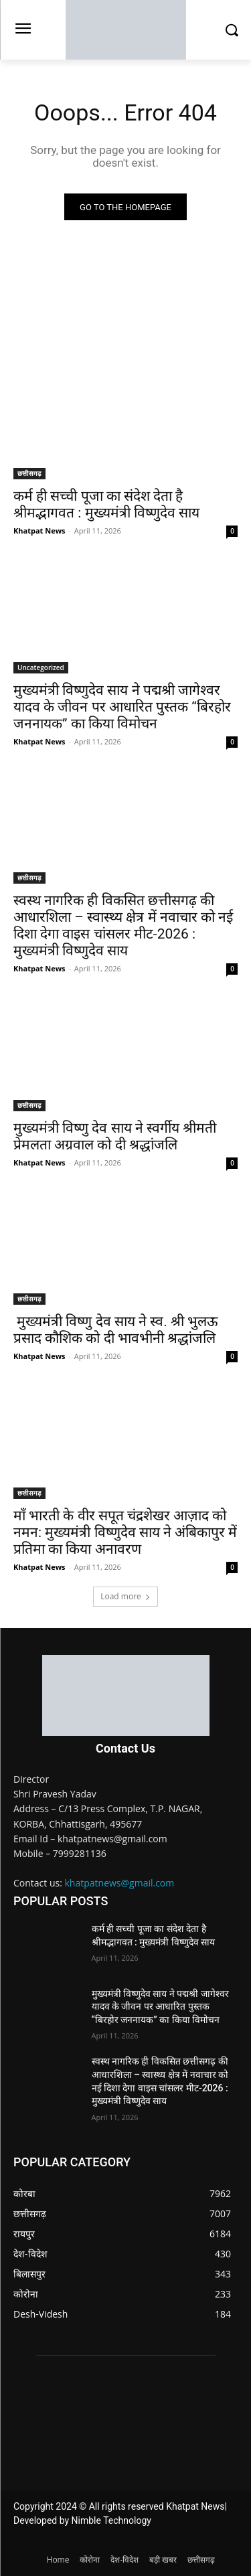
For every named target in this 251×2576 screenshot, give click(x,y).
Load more (125, 1596)
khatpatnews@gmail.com (120, 1882)
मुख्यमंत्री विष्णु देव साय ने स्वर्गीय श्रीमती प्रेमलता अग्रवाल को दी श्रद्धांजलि (114, 1136)
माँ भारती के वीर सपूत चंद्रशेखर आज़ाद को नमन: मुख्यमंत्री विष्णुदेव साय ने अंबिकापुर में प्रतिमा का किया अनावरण (125, 1532)
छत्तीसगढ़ (29, 473)
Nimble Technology (111, 2520)
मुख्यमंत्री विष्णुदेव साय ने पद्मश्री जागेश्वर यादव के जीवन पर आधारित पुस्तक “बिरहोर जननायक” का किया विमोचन (122, 707)
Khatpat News (39, 531)
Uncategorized (40, 667)
